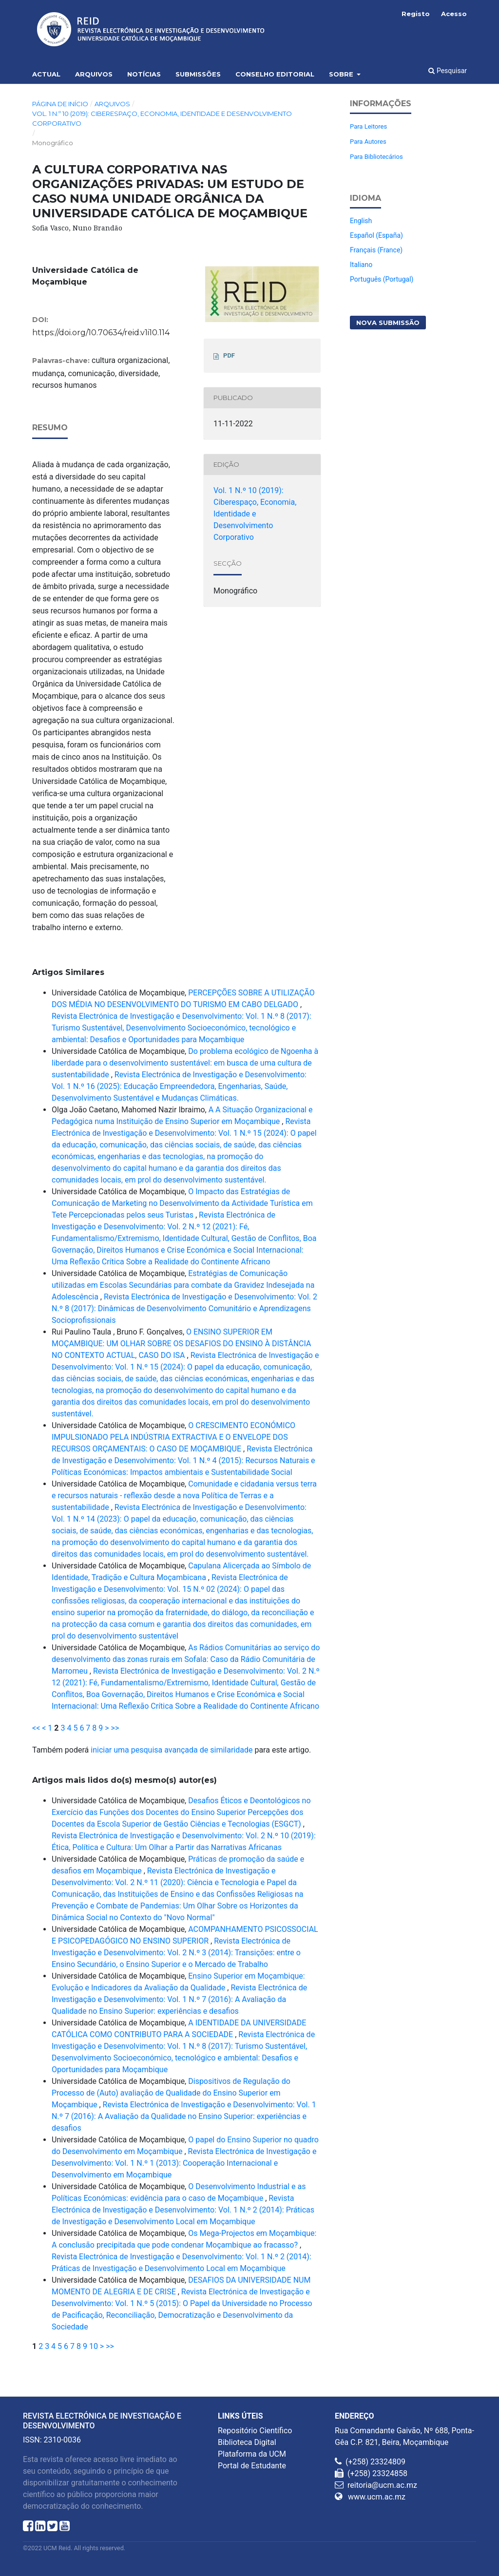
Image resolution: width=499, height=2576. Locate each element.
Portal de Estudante (252, 2465)
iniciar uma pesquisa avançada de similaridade (171, 1750)
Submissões (198, 74)
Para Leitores (368, 126)
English (361, 221)
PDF (229, 355)
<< (36, 1728)
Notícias (144, 74)
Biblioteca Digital (247, 2442)
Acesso (454, 14)
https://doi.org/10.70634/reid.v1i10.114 (101, 332)
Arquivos (94, 74)
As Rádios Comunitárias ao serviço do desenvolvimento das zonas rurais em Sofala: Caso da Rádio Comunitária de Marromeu (186, 1659)
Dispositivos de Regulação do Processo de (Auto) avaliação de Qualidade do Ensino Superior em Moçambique (171, 2093)
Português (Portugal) (381, 279)
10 (93, 2346)
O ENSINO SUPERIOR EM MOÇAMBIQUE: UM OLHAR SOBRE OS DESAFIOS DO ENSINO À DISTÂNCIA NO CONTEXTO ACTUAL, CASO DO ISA (181, 1343)
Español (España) (376, 235)
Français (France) (376, 250)
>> (115, 1728)
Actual (46, 74)
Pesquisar (447, 71)
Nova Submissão (388, 322)
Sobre (342, 74)
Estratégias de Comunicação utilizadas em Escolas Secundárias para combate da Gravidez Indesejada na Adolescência (183, 1285)
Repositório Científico (255, 2430)
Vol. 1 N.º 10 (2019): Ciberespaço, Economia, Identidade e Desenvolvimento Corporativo (162, 118)
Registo (416, 14)
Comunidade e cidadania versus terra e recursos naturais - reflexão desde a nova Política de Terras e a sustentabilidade (184, 1495)
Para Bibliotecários (376, 156)
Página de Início (60, 104)
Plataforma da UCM (252, 2454)
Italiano (361, 264)
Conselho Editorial (274, 74)
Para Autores (368, 141)
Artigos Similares (68, 972)
